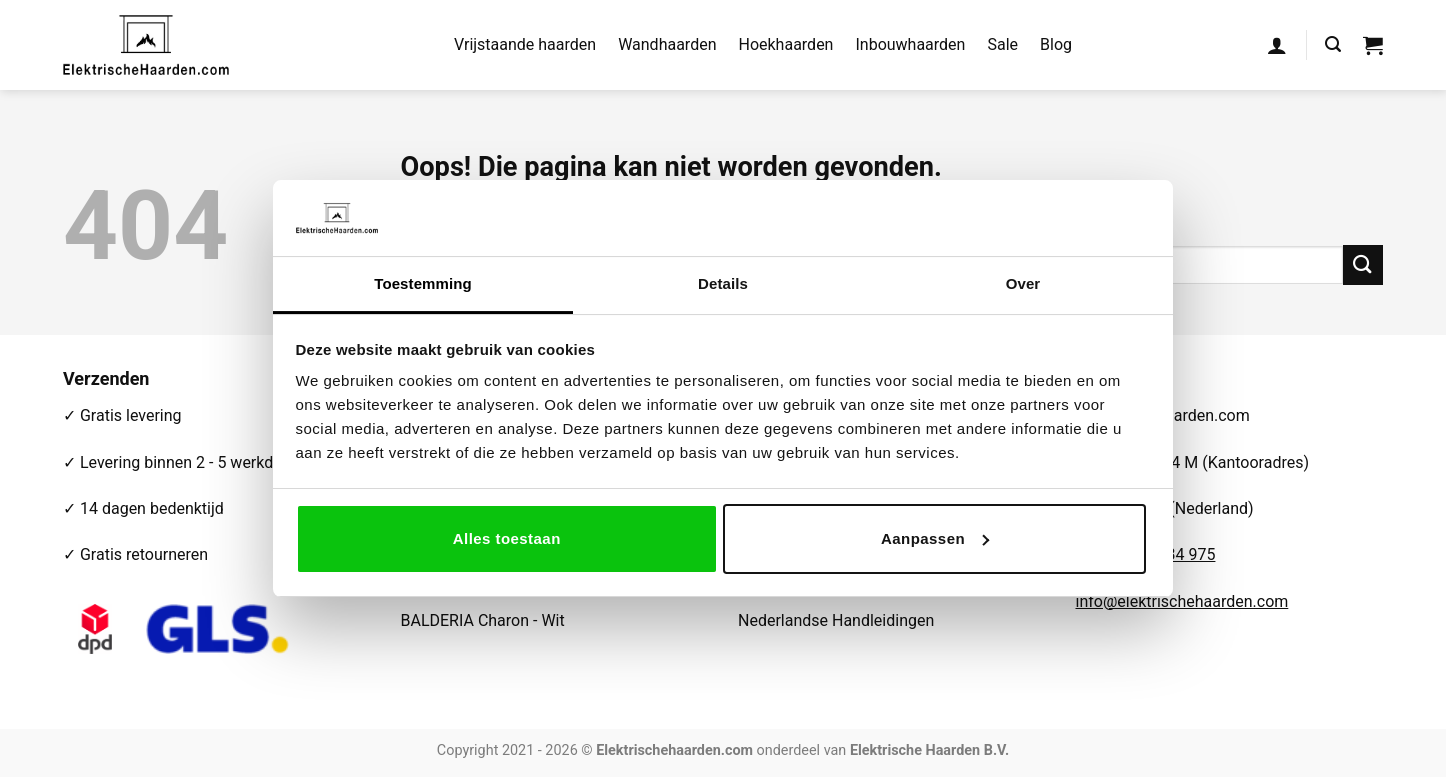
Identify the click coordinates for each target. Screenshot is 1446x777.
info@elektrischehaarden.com (1182, 601)
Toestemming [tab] (423, 283)
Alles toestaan (507, 538)
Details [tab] (723, 283)
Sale (1002, 44)
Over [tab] (1023, 283)
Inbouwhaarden (910, 44)
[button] (1277, 45)
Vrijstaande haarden (525, 44)
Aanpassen (935, 538)
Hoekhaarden (785, 44)
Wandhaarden (667, 44)
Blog (1056, 44)
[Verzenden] (1363, 264)
